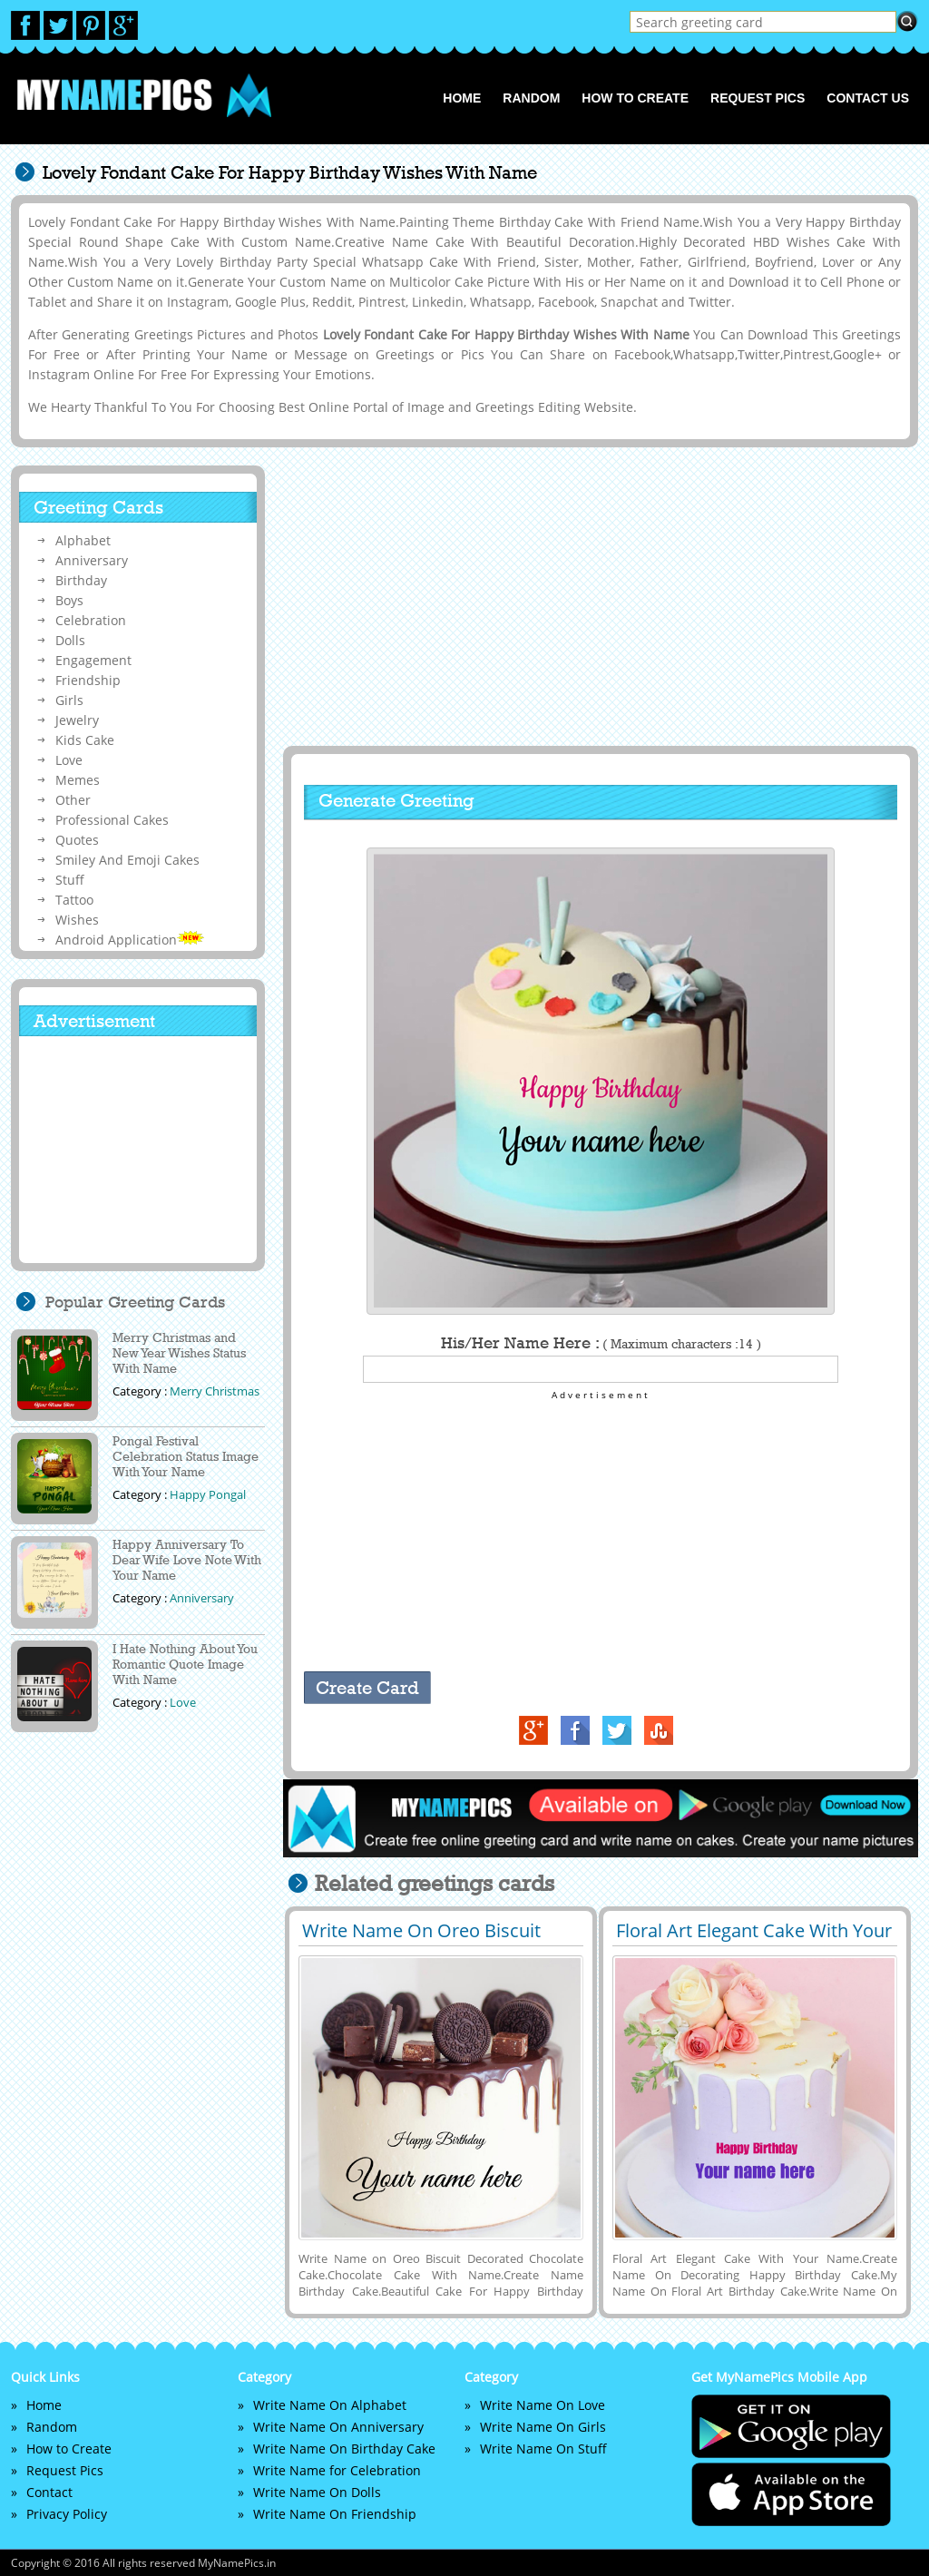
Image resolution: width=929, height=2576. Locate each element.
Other (73, 799)
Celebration (90, 620)
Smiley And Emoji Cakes (127, 859)
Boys (69, 600)
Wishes (77, 919)
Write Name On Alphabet (329, 2405)
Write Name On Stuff (543, 2448)
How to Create (635, 98)
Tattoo (74, 899)
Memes (77, 779)
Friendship (88, 680)
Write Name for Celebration (337, 2470)
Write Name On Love (542, 2405)
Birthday (81, 580)
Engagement (93, 660)
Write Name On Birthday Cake (344, 2448)
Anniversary (91, 560)
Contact (49, 2492)
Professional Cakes (112, 819)
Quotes (77, 839)
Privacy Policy (66, 2513)
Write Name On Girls (543, 2426)
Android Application (129, 939)
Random (531, 98)
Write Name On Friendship (334, 2513)
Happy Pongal (208, 1494)
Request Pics (757, 98)
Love (69, 760)
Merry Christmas (214, 1391)
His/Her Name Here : (601, 1343)
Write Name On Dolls (317, 2492)
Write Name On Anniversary (338, 2426)
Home (462, 98)
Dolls (70, 640)
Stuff (69, 879)
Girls (69, 700)
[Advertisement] (598, 596)
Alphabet (83, 540)
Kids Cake (84, 740)
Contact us (867, 98)
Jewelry (77, 720)
